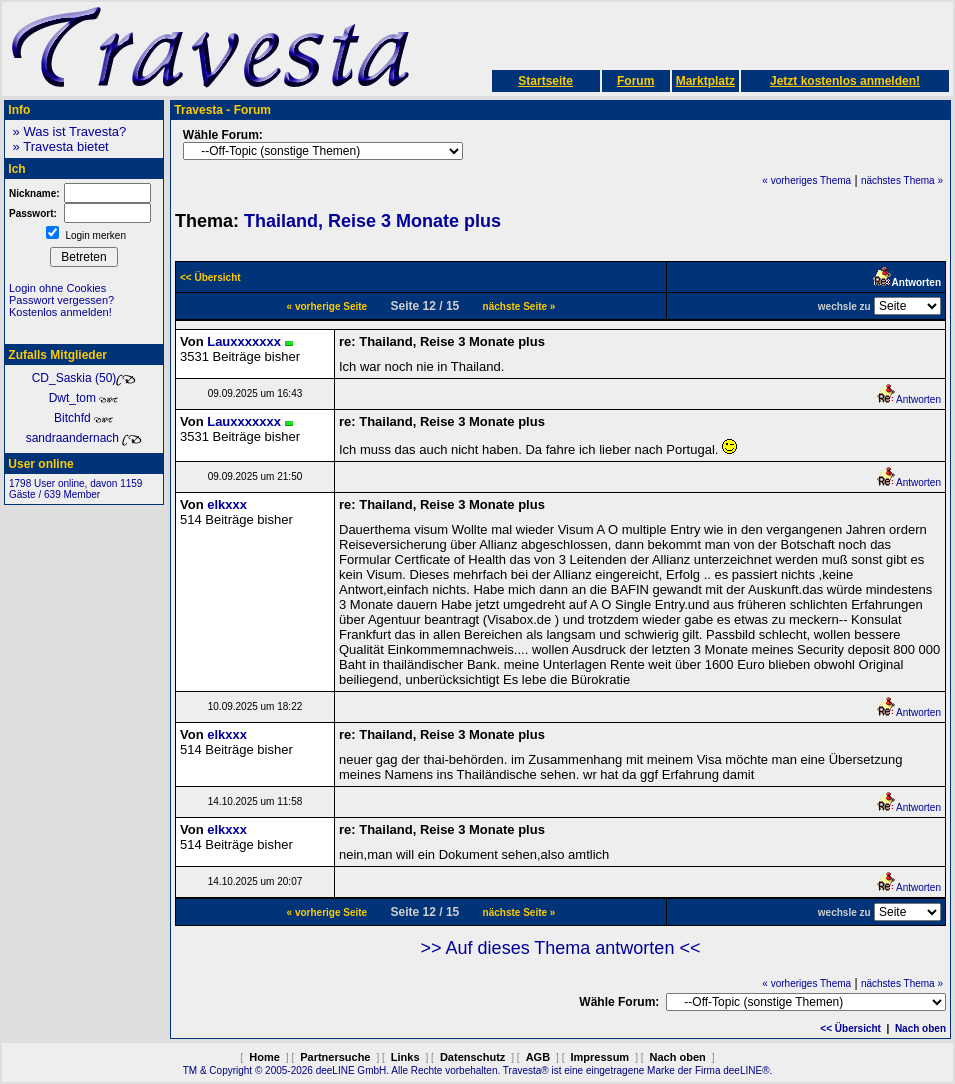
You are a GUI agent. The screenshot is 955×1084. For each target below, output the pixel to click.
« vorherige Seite (327, 306)
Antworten (908, 399)
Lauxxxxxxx (244, 341)
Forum (635, 81)
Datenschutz (472, 1057)
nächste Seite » (519, 306)
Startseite (545, 81)
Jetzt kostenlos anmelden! (845, 81)
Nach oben (920, 1028)
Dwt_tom (84, 398)
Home (264, 1057)
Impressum (599, 1057)
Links (405, 1057)
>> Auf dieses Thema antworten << (561, 948)
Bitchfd (84, 418)
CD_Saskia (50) (84, 378)
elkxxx (227, 504)
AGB (538, 1057)
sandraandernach (84, 438)
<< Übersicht (850, 1028)
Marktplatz (705, 81)
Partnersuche (335, 1057)
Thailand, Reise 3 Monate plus (372, 221)
